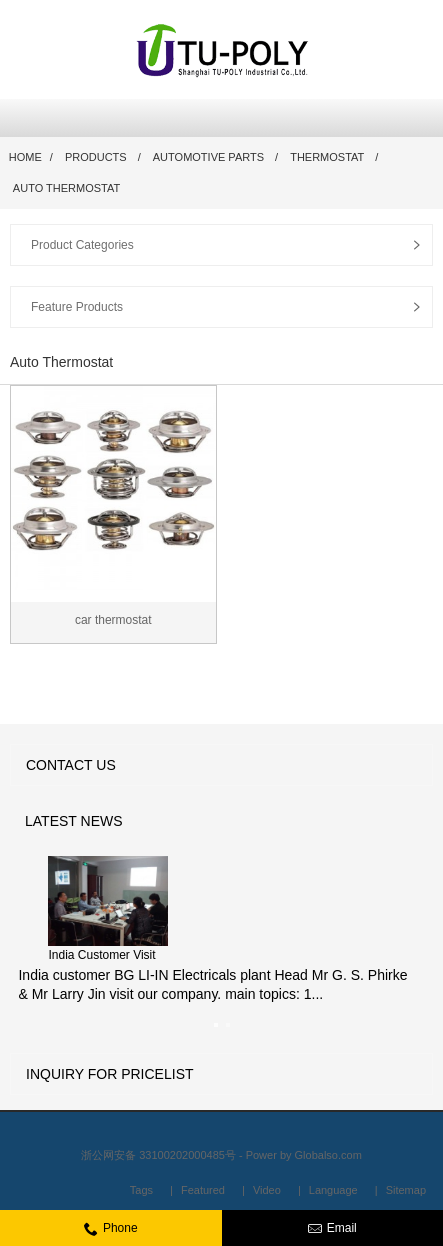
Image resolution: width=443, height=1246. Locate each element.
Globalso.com (328, 1155)
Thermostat (327, 157)
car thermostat (113, 620)
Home (25, 157)
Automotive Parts (208, 157)
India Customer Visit (101, 955)
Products (96, 157)
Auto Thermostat (66, 188)
